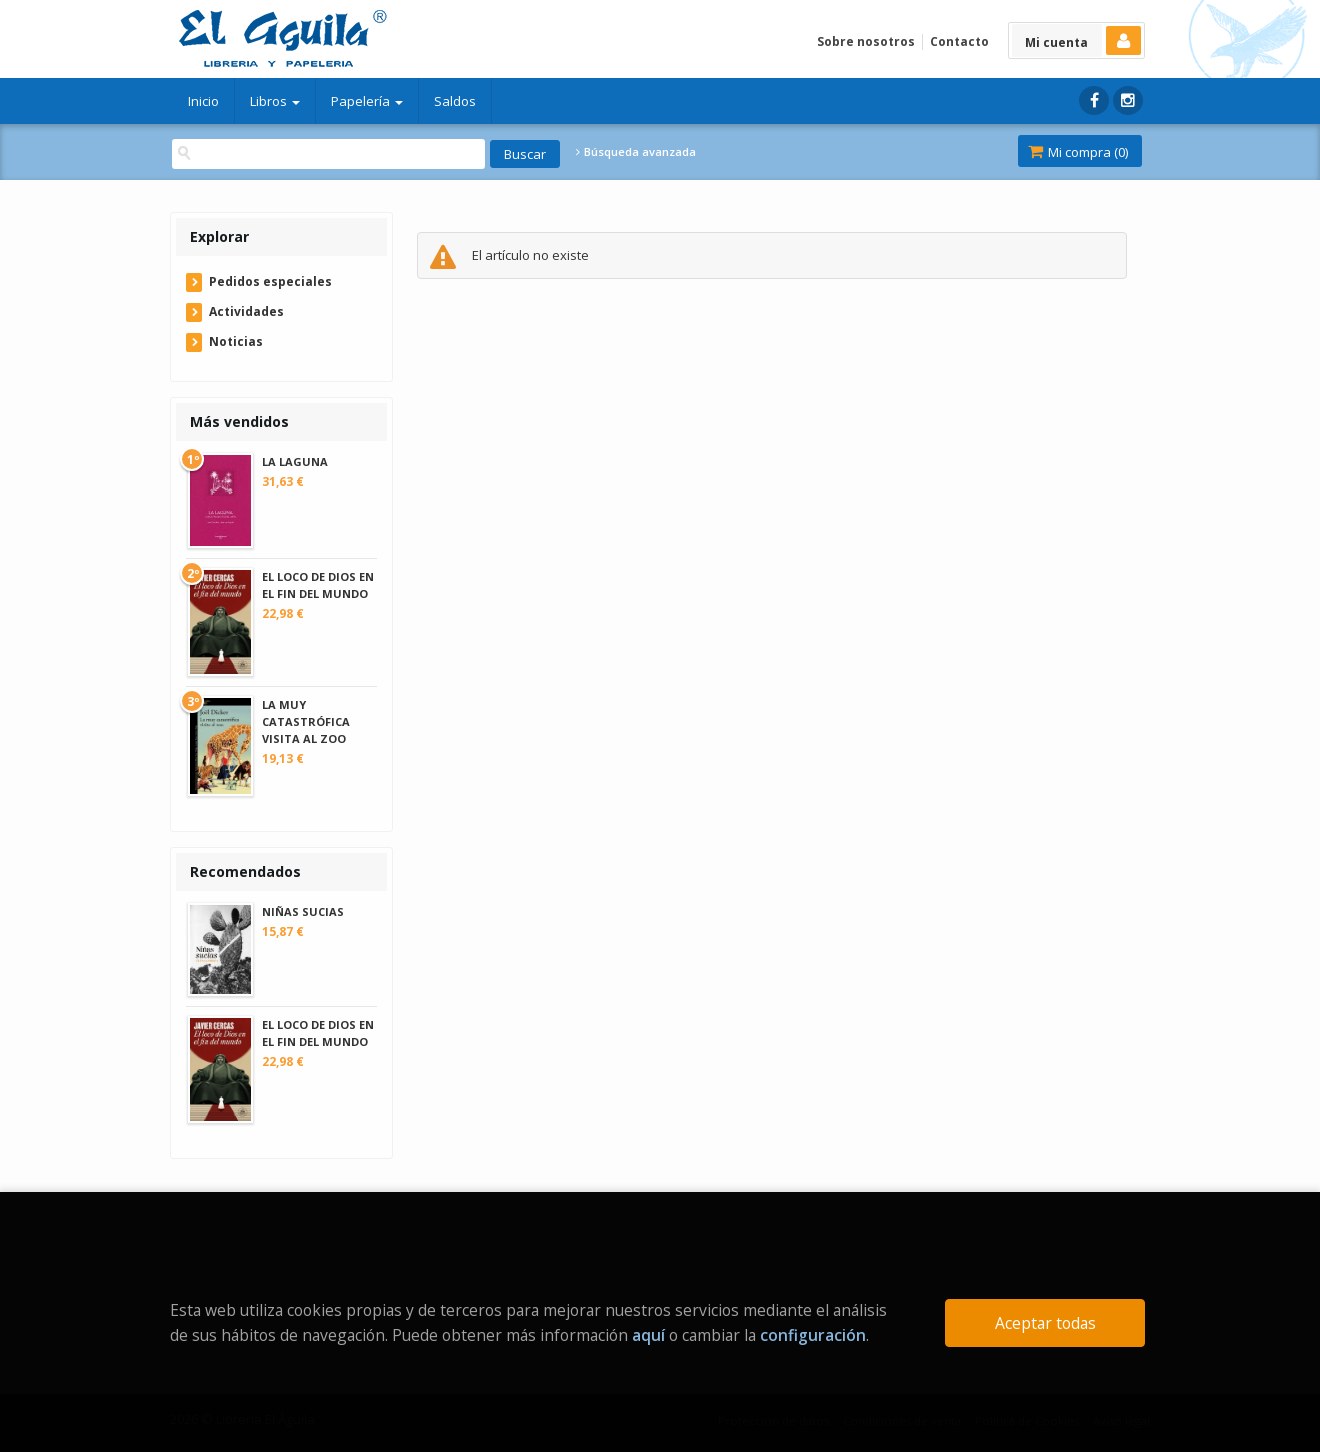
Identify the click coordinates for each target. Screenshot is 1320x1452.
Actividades (246, 311)
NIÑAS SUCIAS (303, 911)
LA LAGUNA (295, 461)
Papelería (367, 101)
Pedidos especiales (270, 281)
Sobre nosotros (866, 41)
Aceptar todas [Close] (1045, 1323)
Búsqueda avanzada (636, 152)
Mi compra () (1078, 152)
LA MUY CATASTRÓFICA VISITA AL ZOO (306, 721)
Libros (275, 101)
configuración (813, 1335)
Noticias (236, 341)
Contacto (959, 41)
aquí (648, 1335)
